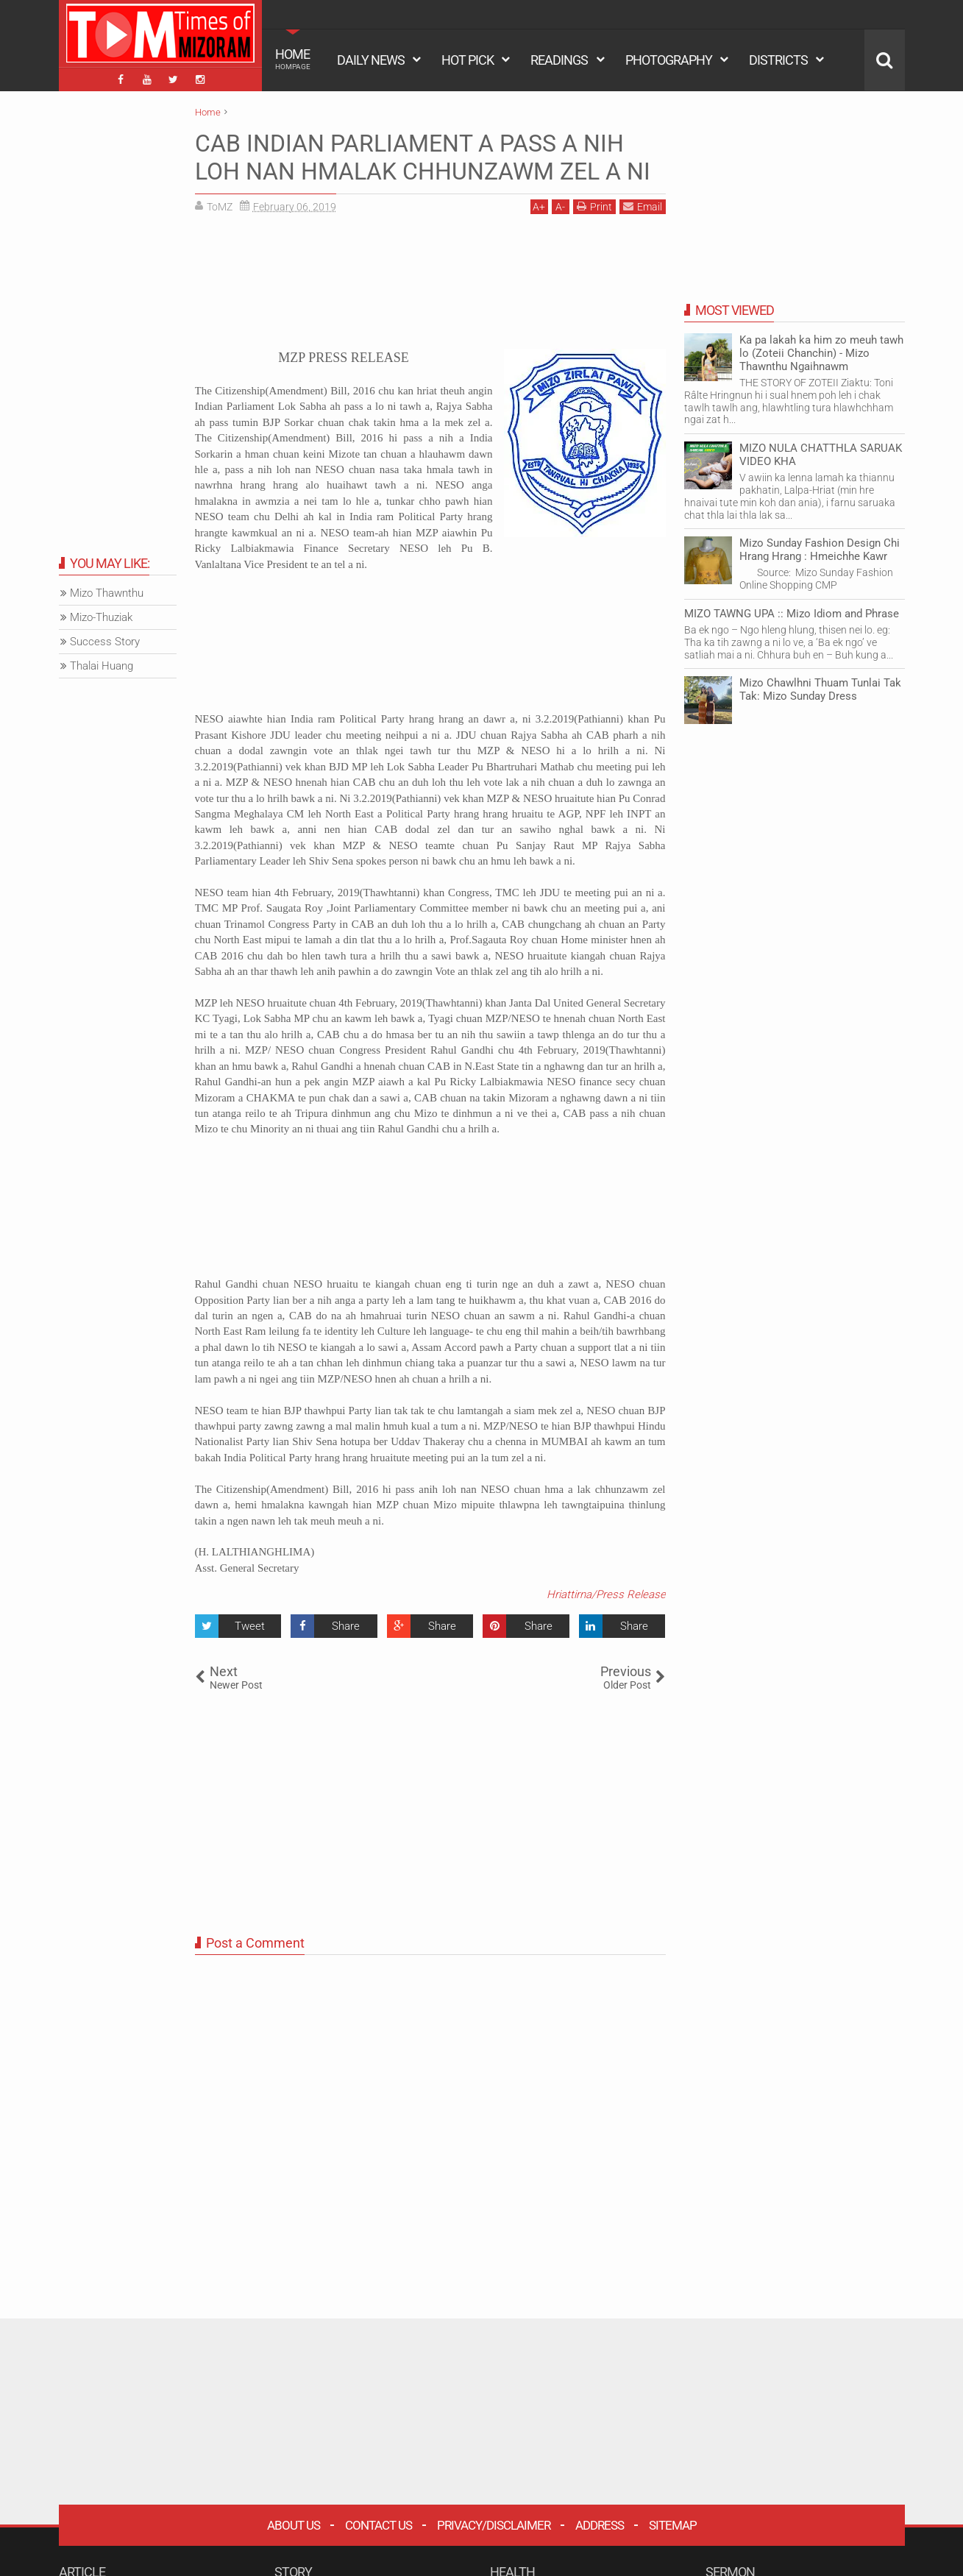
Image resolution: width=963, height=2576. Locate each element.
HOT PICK (467, 60)
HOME (292, 58)
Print (594, 206)
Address (599, 2525)
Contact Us (378, 2525)
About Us (293, 2525)
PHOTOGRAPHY (668, 60)
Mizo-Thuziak (101, 617)
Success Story (105, 641)
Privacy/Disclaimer (493, 2525)
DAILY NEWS (371, 60)
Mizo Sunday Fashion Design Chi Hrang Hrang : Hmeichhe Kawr (819, 549)
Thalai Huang (101, 666)
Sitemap (673, 2525)
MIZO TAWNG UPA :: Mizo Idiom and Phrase (791, 613)
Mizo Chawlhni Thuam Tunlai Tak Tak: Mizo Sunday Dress (820, 689)
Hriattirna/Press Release (606, 1594)
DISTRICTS (778, 60)
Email (642, 206)
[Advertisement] (430, 287)
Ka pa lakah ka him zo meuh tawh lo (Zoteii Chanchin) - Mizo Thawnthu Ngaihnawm (821, 353)
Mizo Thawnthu (106, 593)
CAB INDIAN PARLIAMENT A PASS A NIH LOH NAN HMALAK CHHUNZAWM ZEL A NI (422, 157)
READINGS (559, 60)
